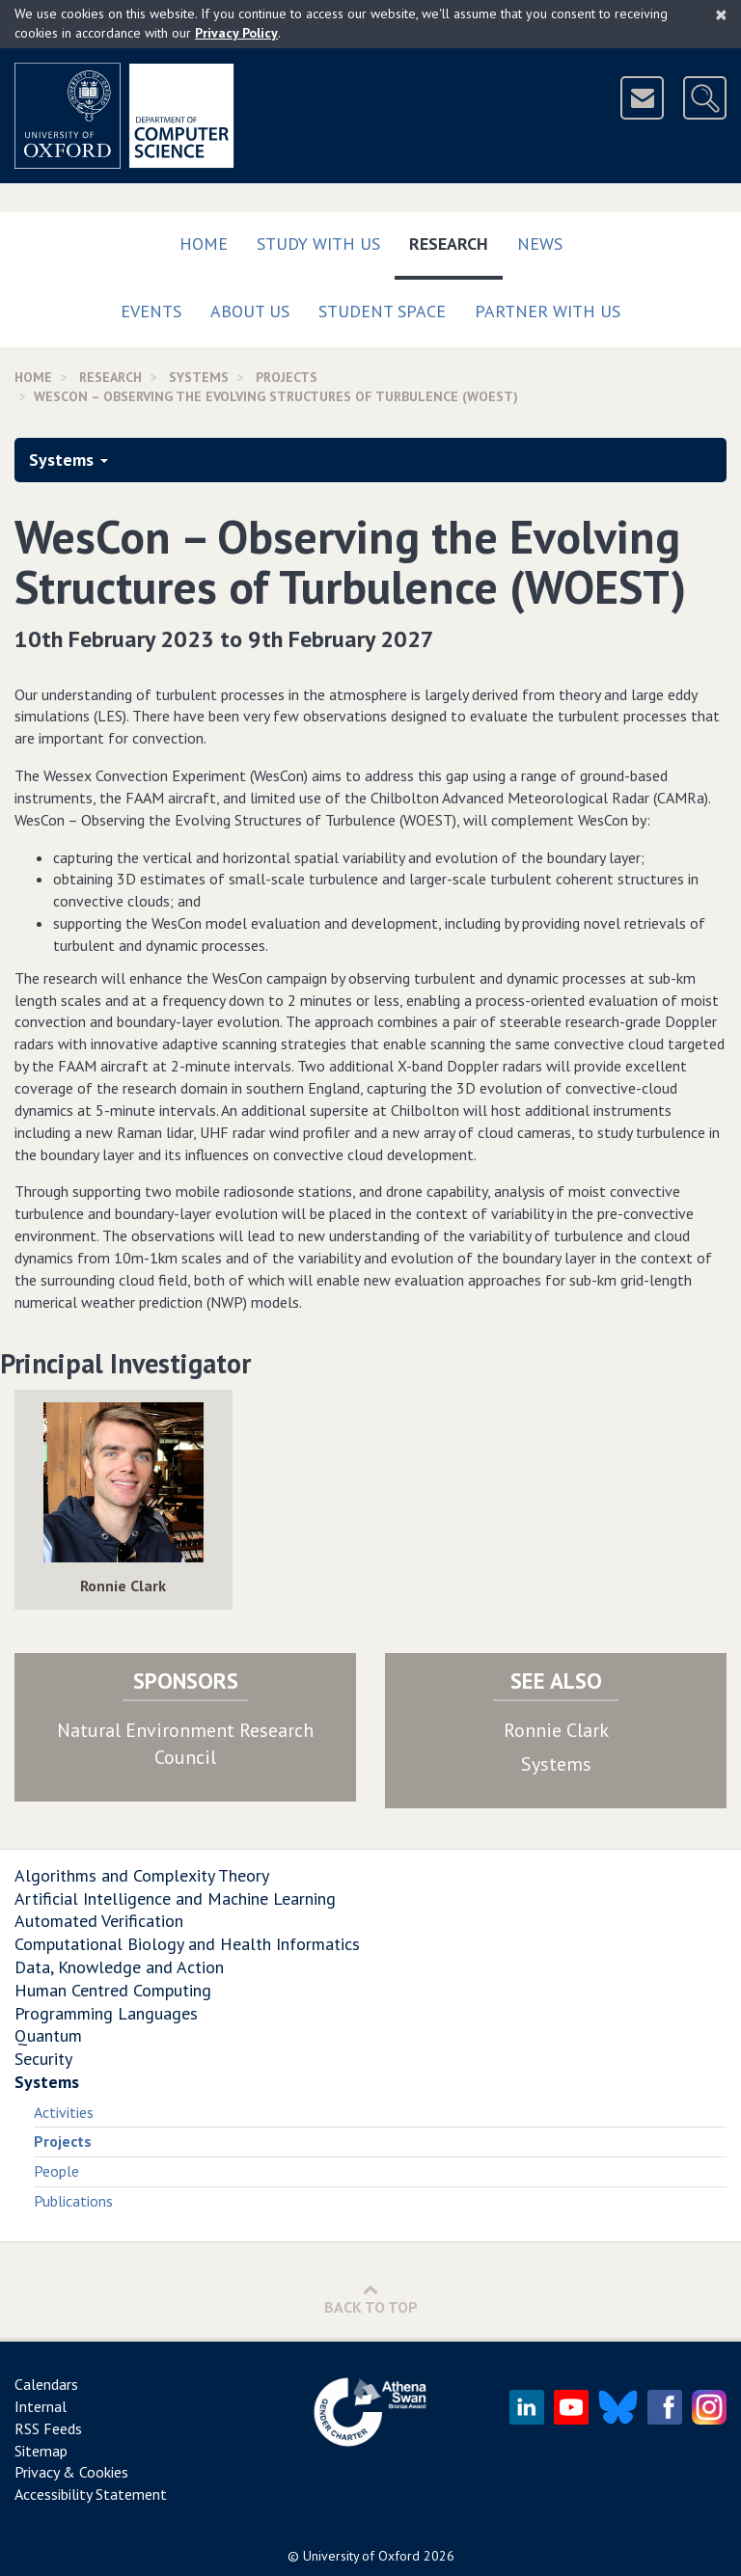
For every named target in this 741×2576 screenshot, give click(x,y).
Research (456, 240)
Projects (286, 377)
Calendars (46, 2384)
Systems (199, 377)
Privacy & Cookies (71, 2471)
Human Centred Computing (112, 1990)
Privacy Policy (236, 32)
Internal (40, 2406)
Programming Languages (106, 2013)
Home (203, 243)
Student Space (382, 311)
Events (151, 311)
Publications (73, 2200)
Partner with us (547, 311)
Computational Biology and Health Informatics (187, 1944)
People (56, 2171)
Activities (64, 2112)
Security (43, 2058)
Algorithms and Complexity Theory (141, 1875)
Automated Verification (98, 1921)
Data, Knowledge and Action (119, 1967)
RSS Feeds (48, 2428)
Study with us (318, 243)
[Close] (721, 14)
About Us (249, 311)
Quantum (48, 2035)
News (540, 243)
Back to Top (371, 2299)
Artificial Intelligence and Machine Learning (175, 1898)
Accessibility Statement (90, 2494)
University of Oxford (361, 2555)
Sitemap (41, 2450)
